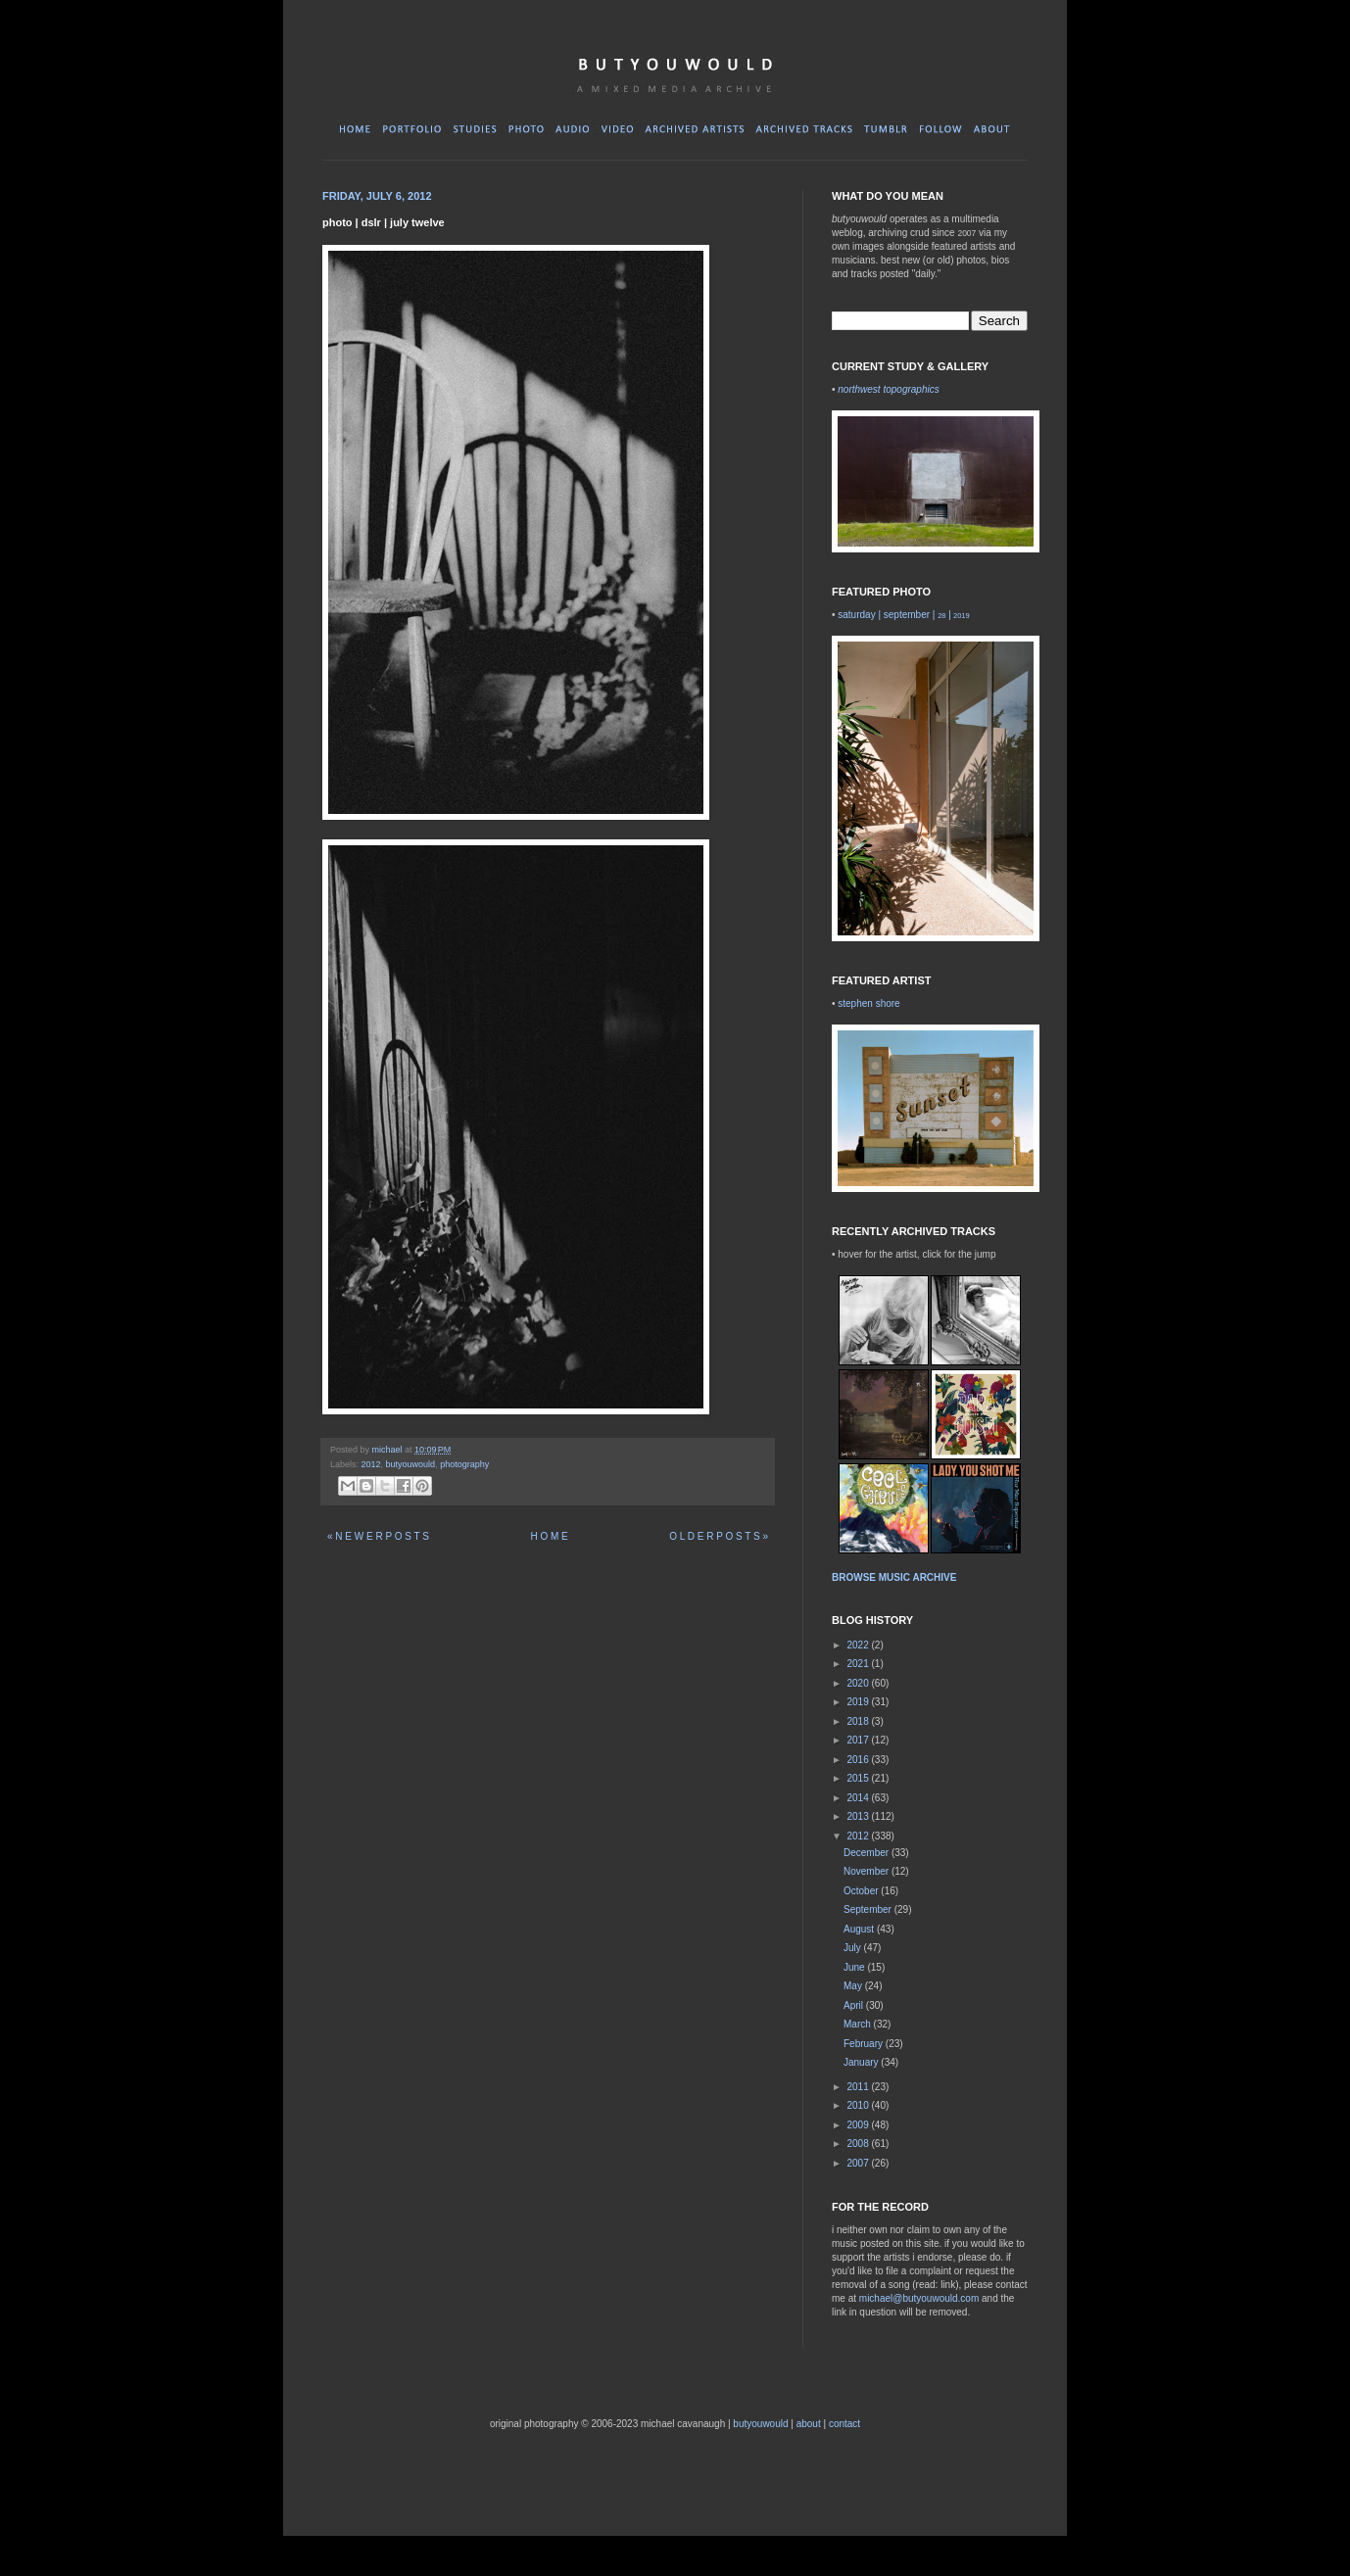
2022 (858, 1645)
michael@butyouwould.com (919, 2298)
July (854, 1947)
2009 (858, 2125)
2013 (858, 1816)
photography (464, 1464)
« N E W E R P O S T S (378, 1536)
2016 (858, 1759)
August (860, 1929)
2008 (858, 2143)
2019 (858, 1701)
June (855, 1967)
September (869, 1909)
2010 (858, 2105)
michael (389, 1450)
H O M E (548, 1536)
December (868, 1852)
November (868, 1871)
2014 (858, 1797)
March (859, 2024)
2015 (858, 1778)
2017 (858, 1740)
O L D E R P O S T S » (718, 1536)
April (855, 2005)
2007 (858, 2163)
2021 (858, 1663)
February (865, 2043)
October (862, 1890)
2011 (858, 2086)
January (862, 2062)
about (808, 2423)
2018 (858, 1721)
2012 (371, 1464)
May (854, 1985)
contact (844, 2423)
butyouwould (411, 1464)
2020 (858, 1683)
